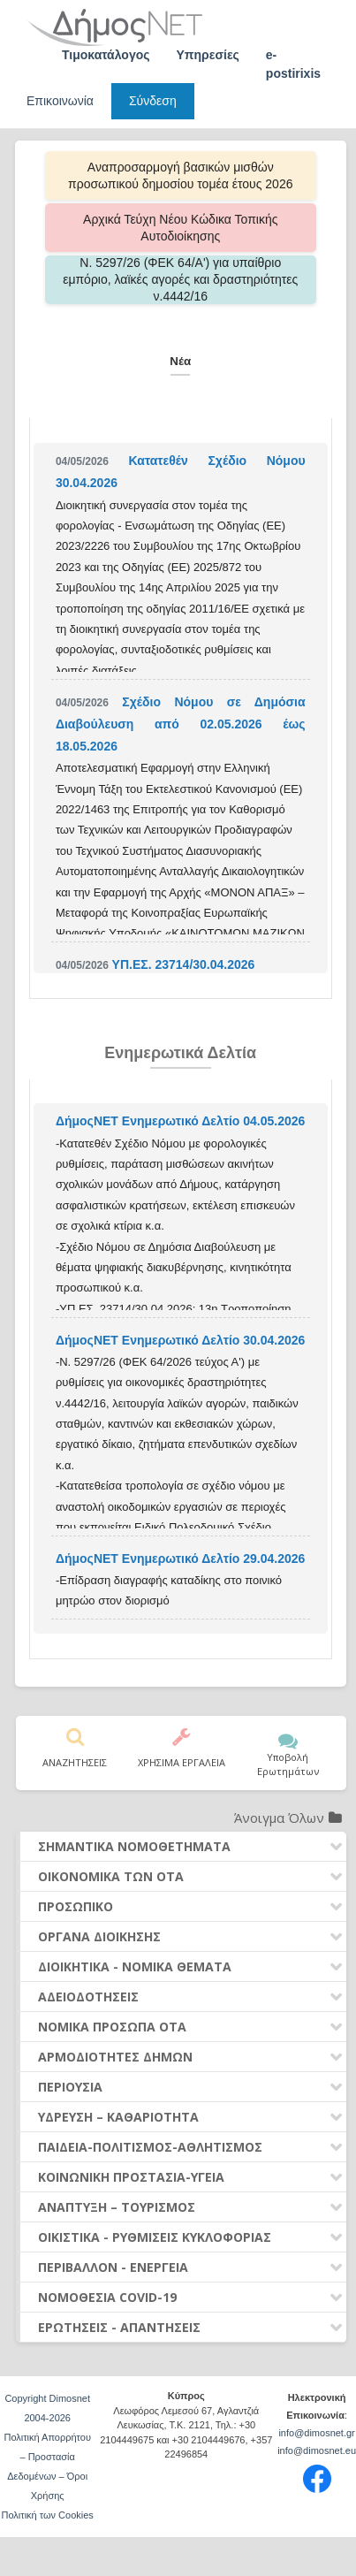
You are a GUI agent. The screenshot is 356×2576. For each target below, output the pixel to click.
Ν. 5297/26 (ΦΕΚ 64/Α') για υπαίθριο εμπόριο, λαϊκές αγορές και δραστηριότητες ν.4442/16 (180, 279)
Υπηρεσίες (208, 55)
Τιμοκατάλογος (106, 55)
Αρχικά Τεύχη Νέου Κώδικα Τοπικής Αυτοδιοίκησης (180, 227)
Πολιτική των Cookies (48, 2515)
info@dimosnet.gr (316, 2432)
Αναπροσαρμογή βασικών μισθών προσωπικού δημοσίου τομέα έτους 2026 (180, 175)
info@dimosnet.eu (316, 2450)
